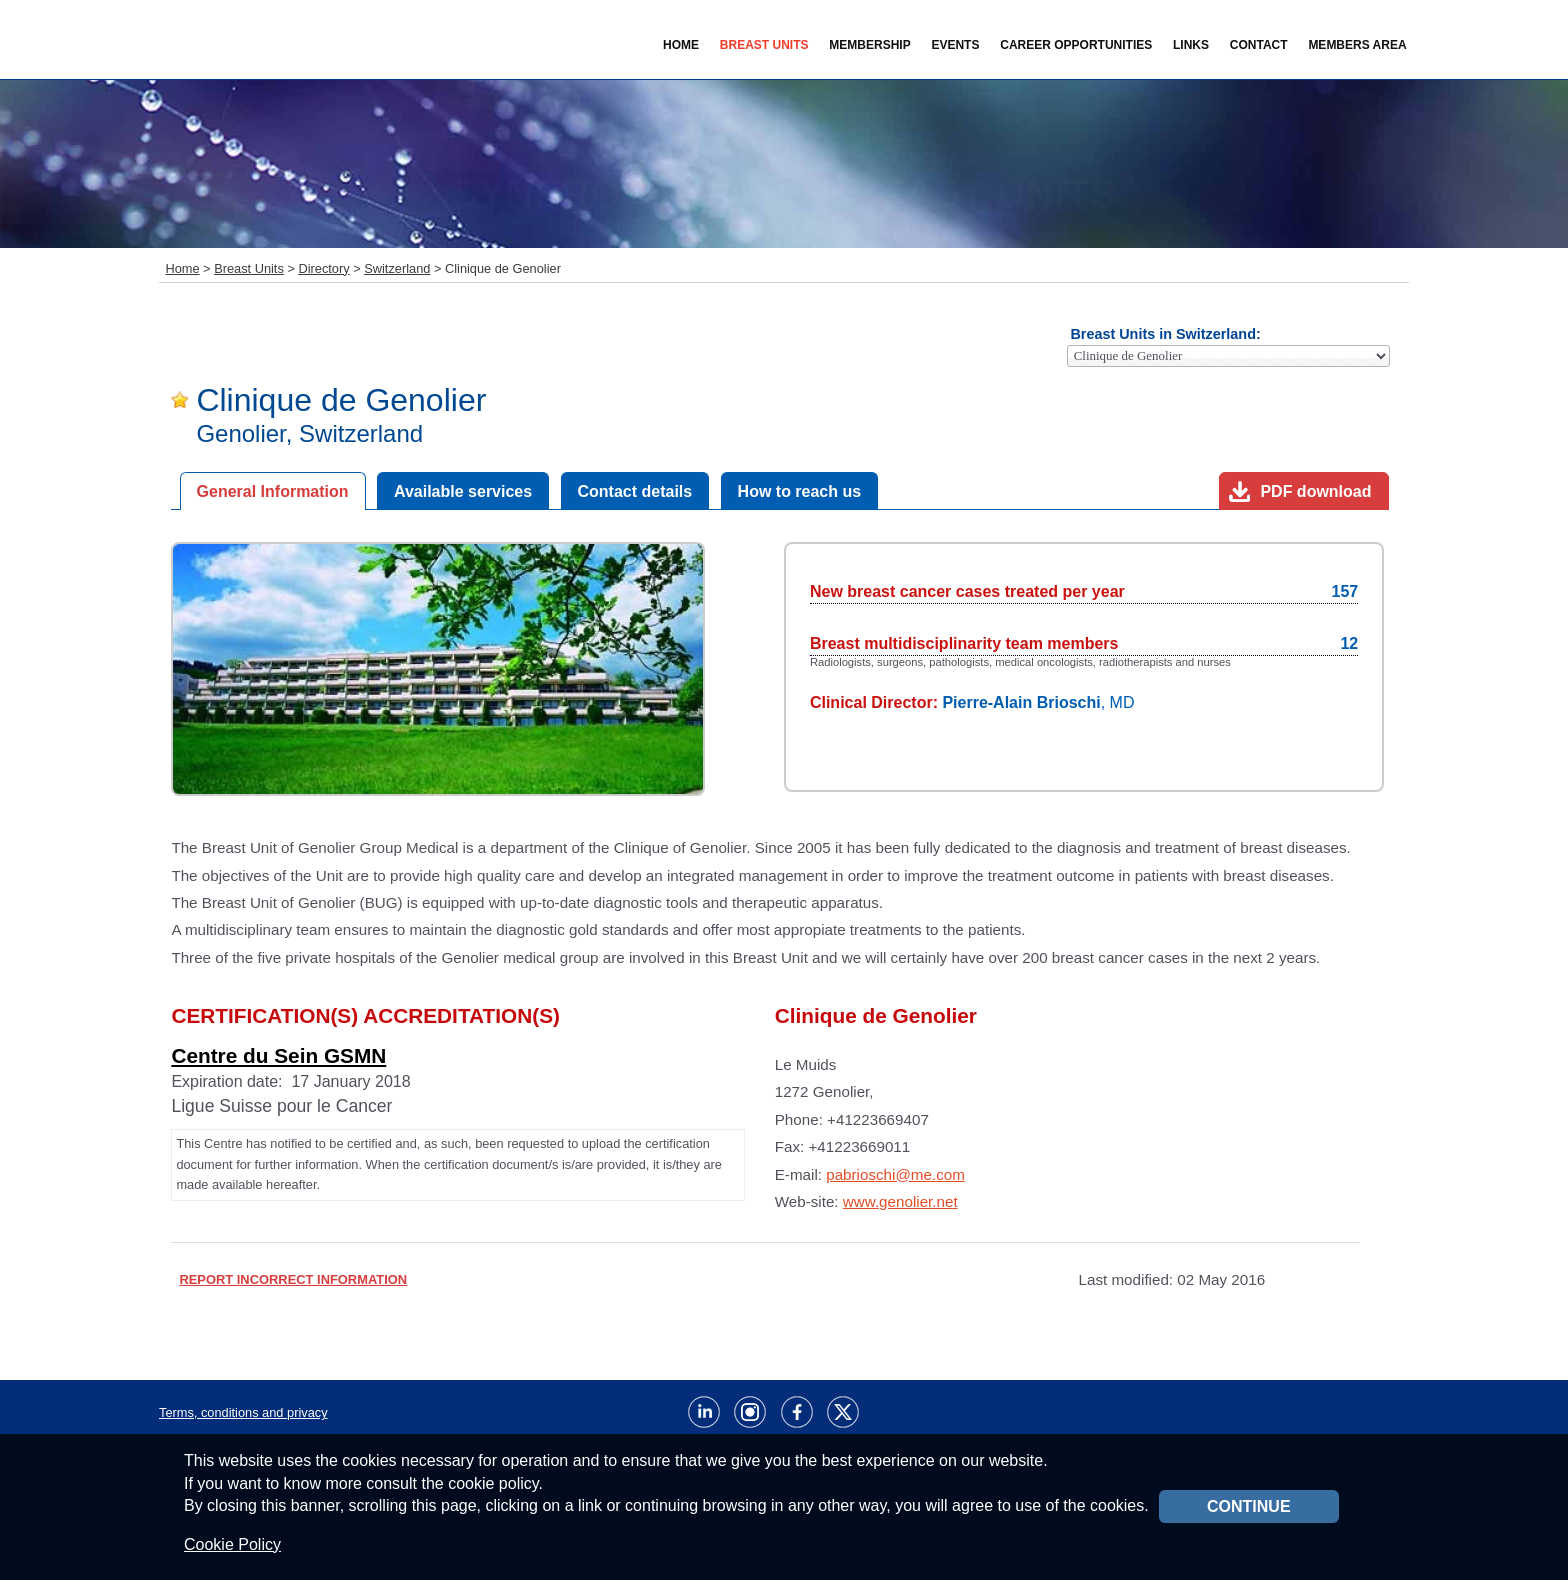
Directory (323, 268)
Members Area (1357, 45)
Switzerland (397, 268)
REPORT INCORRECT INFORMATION (293, 1279)
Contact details (635, 491)
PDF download (1315, 491)
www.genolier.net (900, 1201)
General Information (273, 491)
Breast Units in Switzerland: (1165, 334)
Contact (1259, 45)
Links (1191, 45)
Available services (463, 491)
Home (681, 45)
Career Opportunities (1076, 45)
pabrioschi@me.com (895, 1174)
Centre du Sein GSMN (278, 1055)
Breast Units (249, 268)
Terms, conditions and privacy (243, 1412)
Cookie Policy (232, 1544)
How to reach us (800, 491)
